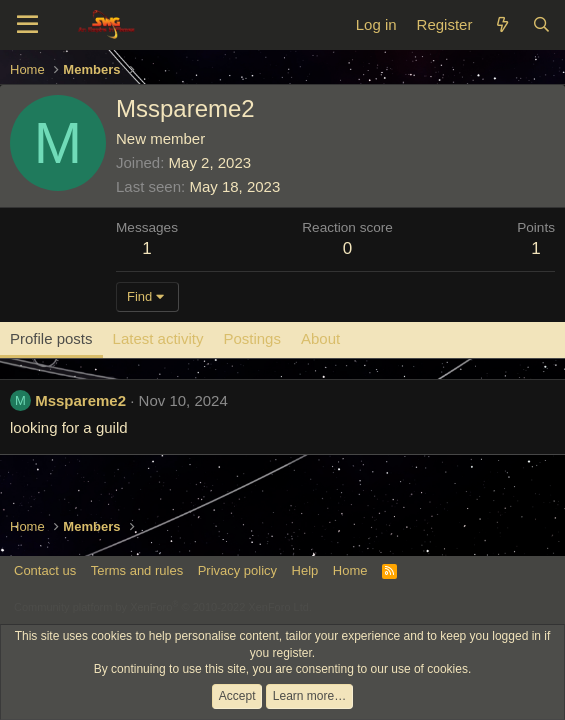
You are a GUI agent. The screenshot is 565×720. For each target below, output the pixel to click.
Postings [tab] (252, 338)
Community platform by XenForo (163, 607)
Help (305, 570)
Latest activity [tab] (158, 338)
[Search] (541, 24)
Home (350, 570)
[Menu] (27, 25)
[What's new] (501, 24)
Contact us (45, 570)
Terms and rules (137, 570)
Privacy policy (237, 570)
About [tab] (320, 338)
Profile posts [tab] (51, 338)
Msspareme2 (80, 400)
